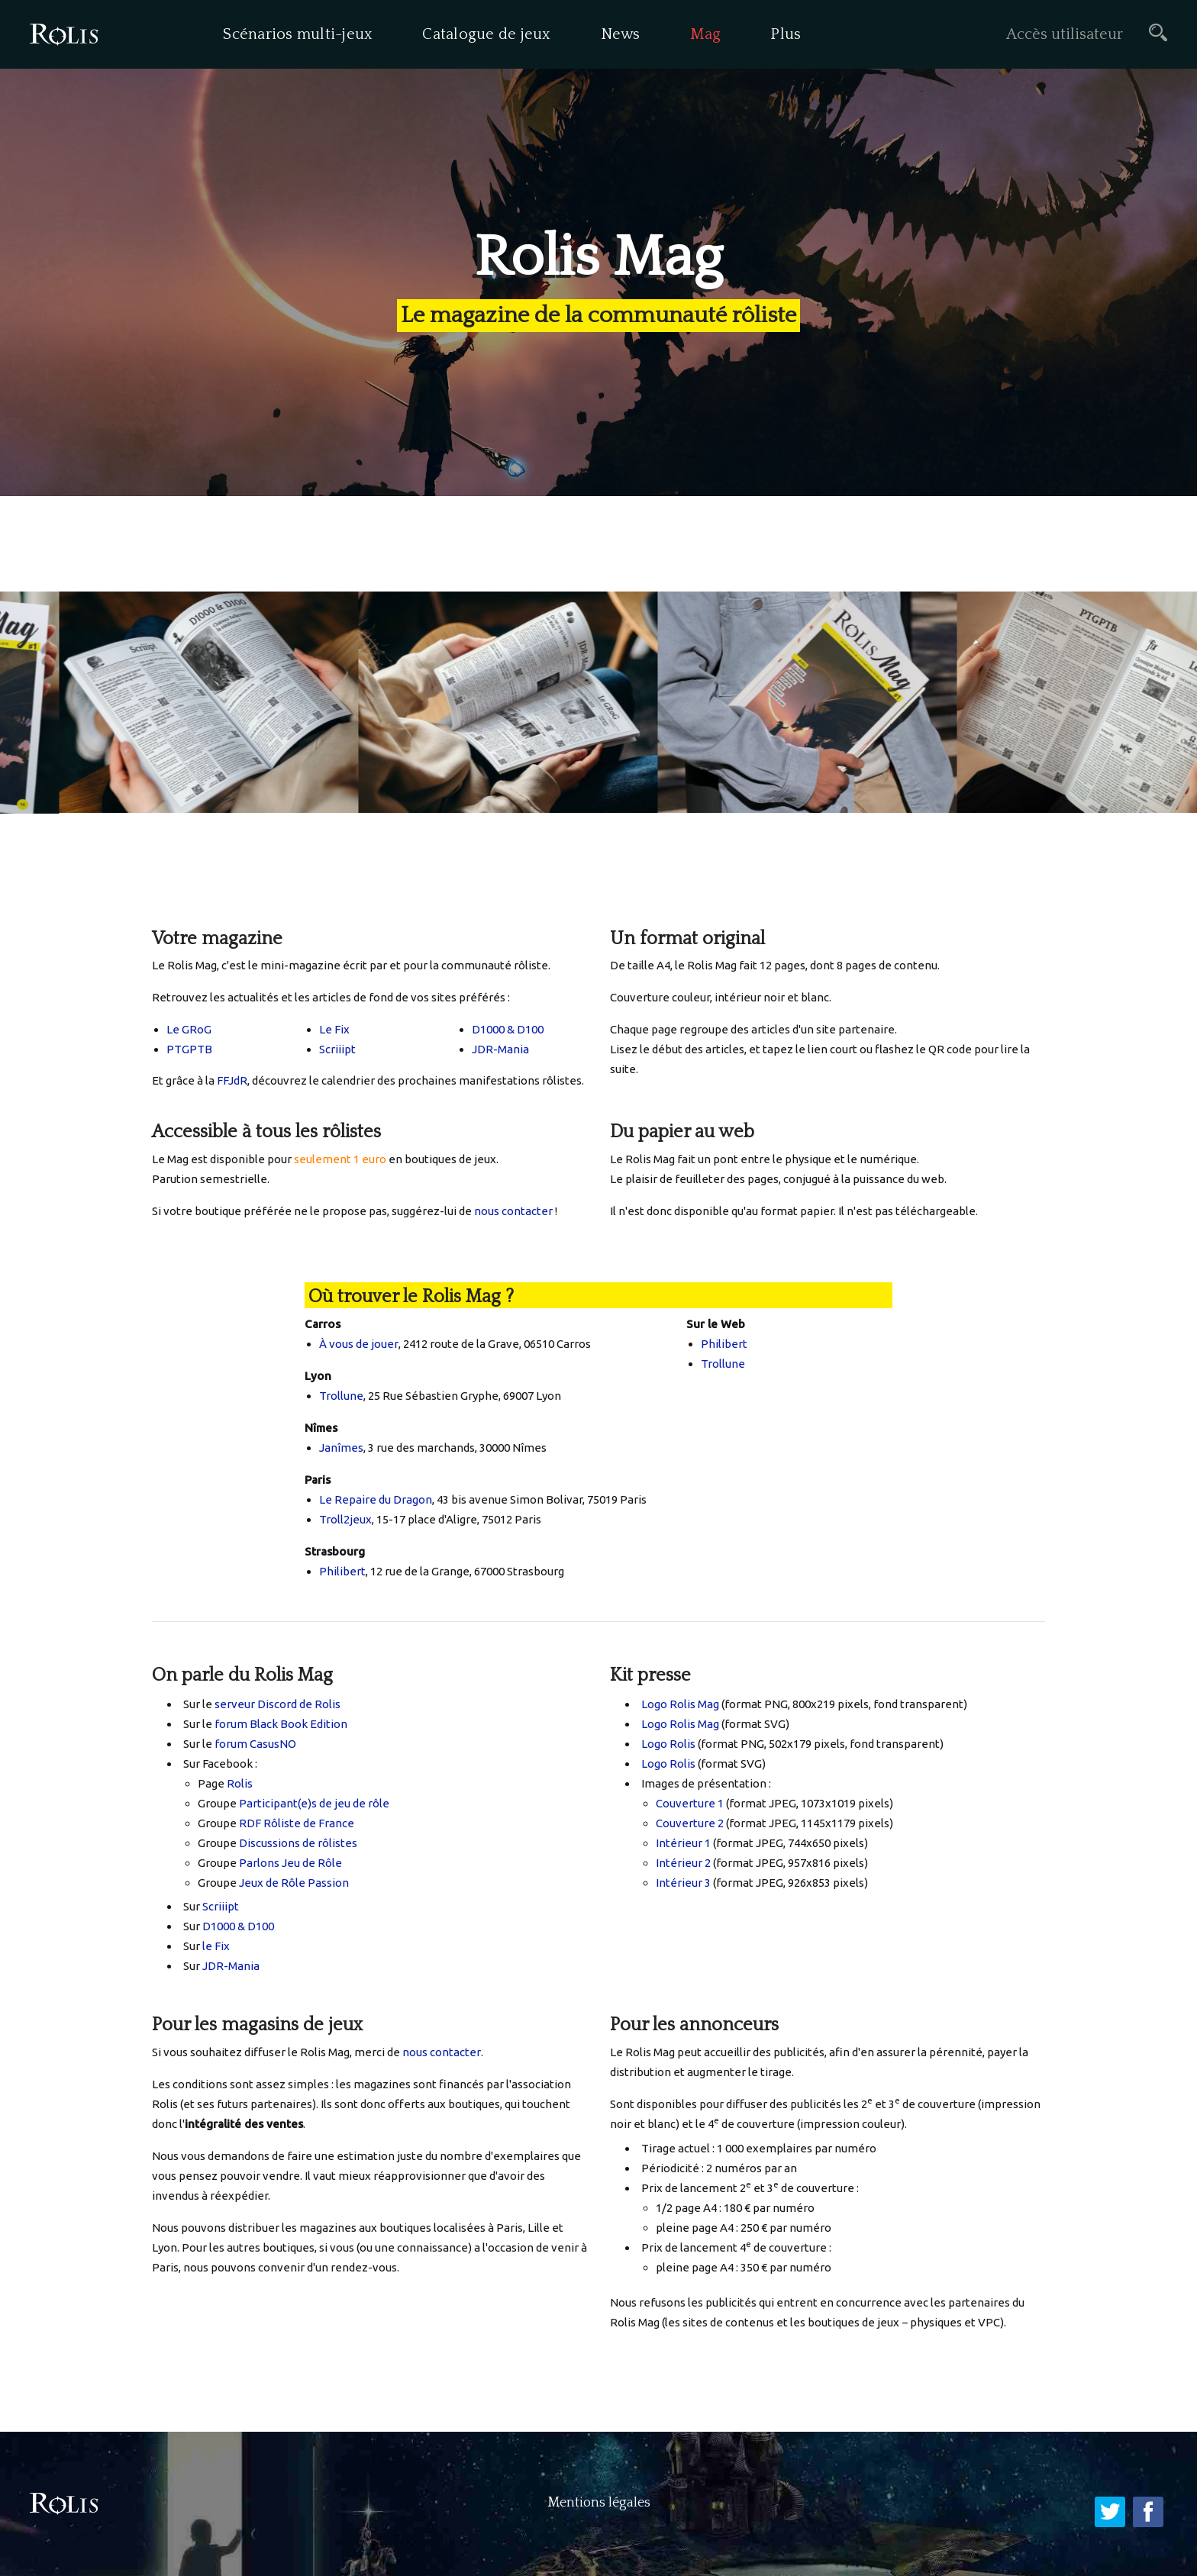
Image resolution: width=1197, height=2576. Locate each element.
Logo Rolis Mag (680, 1703)
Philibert (342, 1571)
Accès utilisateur (1064, 34)
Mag (705, 34)
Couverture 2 (690, 1823)
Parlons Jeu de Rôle (290, 1862)
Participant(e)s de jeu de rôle (314, 1803)
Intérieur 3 (683, 1882)
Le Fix (334, 1029)
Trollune (341, 1395)
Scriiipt (337, 1049)
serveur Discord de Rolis (277, 1703)
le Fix (216, 1945)
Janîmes (341, 1447)
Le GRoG (188, 1029)
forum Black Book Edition (281, 1723)
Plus (785, 34)
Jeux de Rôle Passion (294, 1882)
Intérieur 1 (683, 1842)
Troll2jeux (345, 1519)
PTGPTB (189, 1049)
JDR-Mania (500, 1049)
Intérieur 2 (683, 1862)
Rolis (240, 1783)
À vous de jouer (358, 1343)
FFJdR (232, 1080)
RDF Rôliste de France (296, 1823)
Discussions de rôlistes (298, 1842)
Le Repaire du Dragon (375, 1499)
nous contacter (513, 1210)
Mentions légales (598, 2502)
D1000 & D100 (508, 1029)
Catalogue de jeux (486, 34)
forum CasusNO (255, 1743)
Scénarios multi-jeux (298, 34)
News (620, 34)
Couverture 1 (690, 1803)
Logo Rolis (668, 1743)
